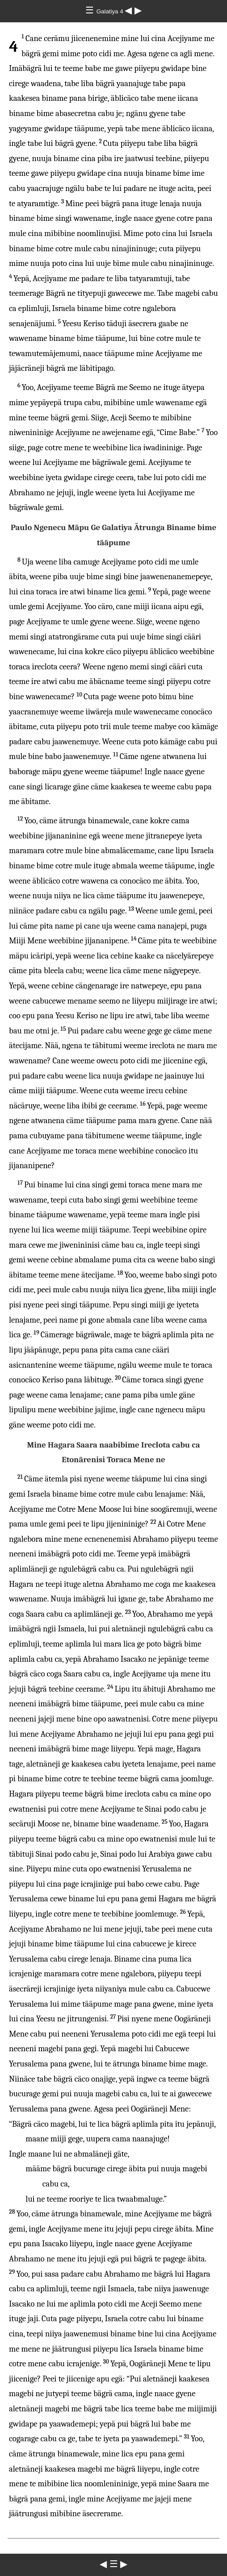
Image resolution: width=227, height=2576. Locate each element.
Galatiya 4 (111, 11)
